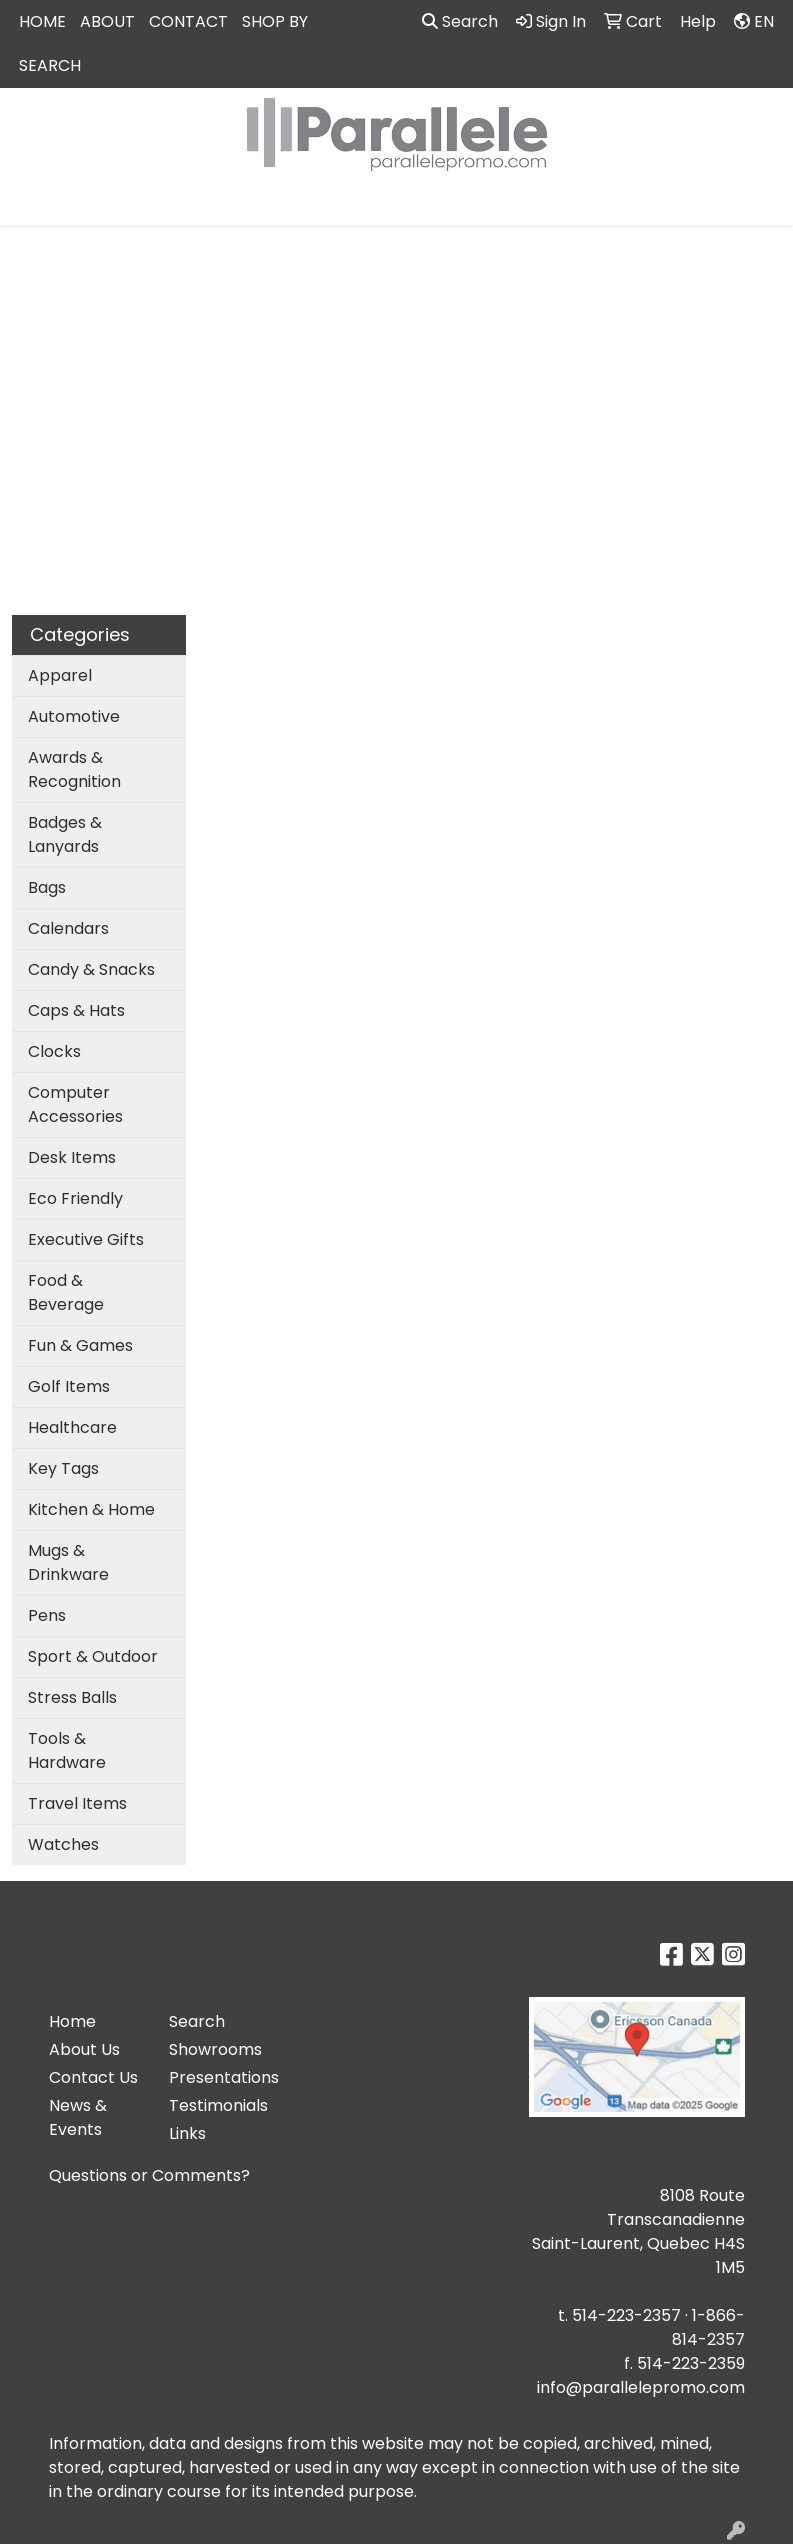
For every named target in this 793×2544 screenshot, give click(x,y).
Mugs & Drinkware (68, 1562)
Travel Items (77, 1803)
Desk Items (72, 1157)
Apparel (60, 675)
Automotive (74, 716)
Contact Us (93, 2077)
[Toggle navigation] (31, 203)
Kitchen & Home (91, 1509)
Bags (47, 887)
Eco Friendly (75, 1198)
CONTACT (188, 21)
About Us (84, 2049)
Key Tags (63, 1468)
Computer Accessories (75, 1104)
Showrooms (215, 2049)
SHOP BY (275, 21)
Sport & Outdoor (93, 1656)
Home (72, 2021)
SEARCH (50, 65)
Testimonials (217, 2105)
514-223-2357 (626, 2315)
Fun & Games (80, 1345)
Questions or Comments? (149, 2175)
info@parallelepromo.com (641, 2387)
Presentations (217, 2077)
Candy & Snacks (91, 969)
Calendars (68, 928)
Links (187, 2133)
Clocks (54, 1051)
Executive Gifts (86, 1239)
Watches (63, 1844)
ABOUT (107, 21)
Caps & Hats (76, 1010)
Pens (47, 1615)
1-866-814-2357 (708, 2327)
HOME (42, 21)
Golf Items (69, 1386)
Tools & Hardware (67, 1750)
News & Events (78, 2117)
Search (460, 21)
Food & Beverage (66, 1292)
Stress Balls (72, 1697)
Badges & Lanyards (65, 834)
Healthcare (72, 1427)
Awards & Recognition (74, 769)
